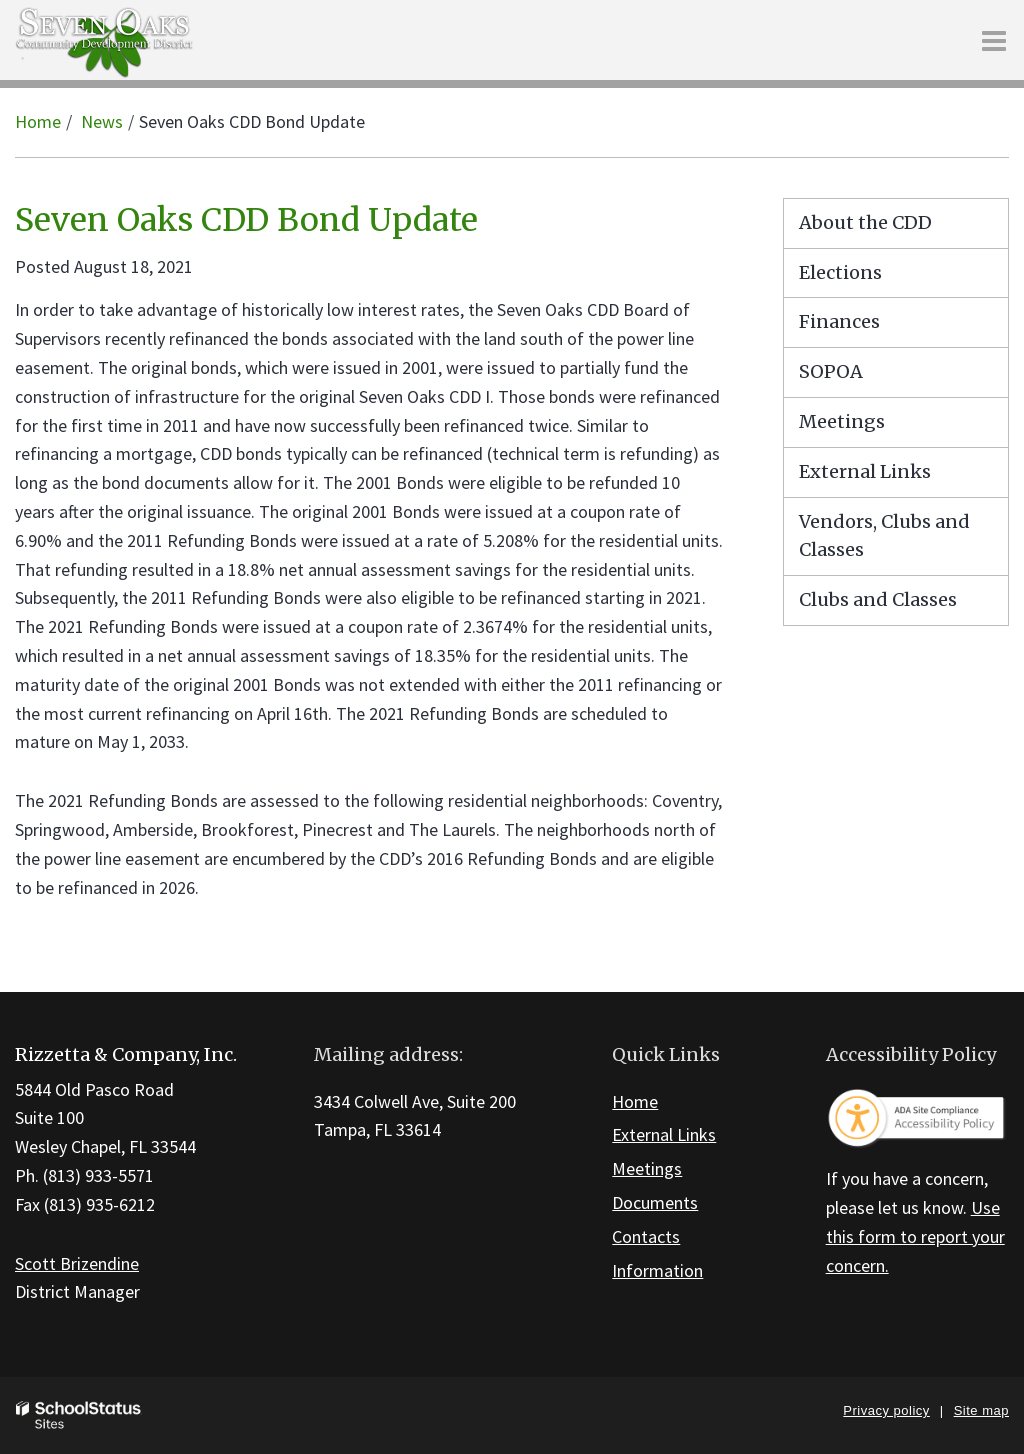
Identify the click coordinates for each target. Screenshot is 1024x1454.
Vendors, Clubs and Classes (884, 536)
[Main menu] (994, 40)
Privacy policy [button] (886, 1410)
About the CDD (865, 222)
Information (657, 1270)
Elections (840, 272)
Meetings (842, 421)
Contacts (646, 1236)
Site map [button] (981, 1410)
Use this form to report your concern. (915, 1236)
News (102, 121)
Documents (655, 1202)
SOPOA (831, 371)
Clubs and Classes (878, 599)
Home (38, 121)
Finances (839, 321)
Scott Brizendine (77, 1263)
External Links (865, 471)
